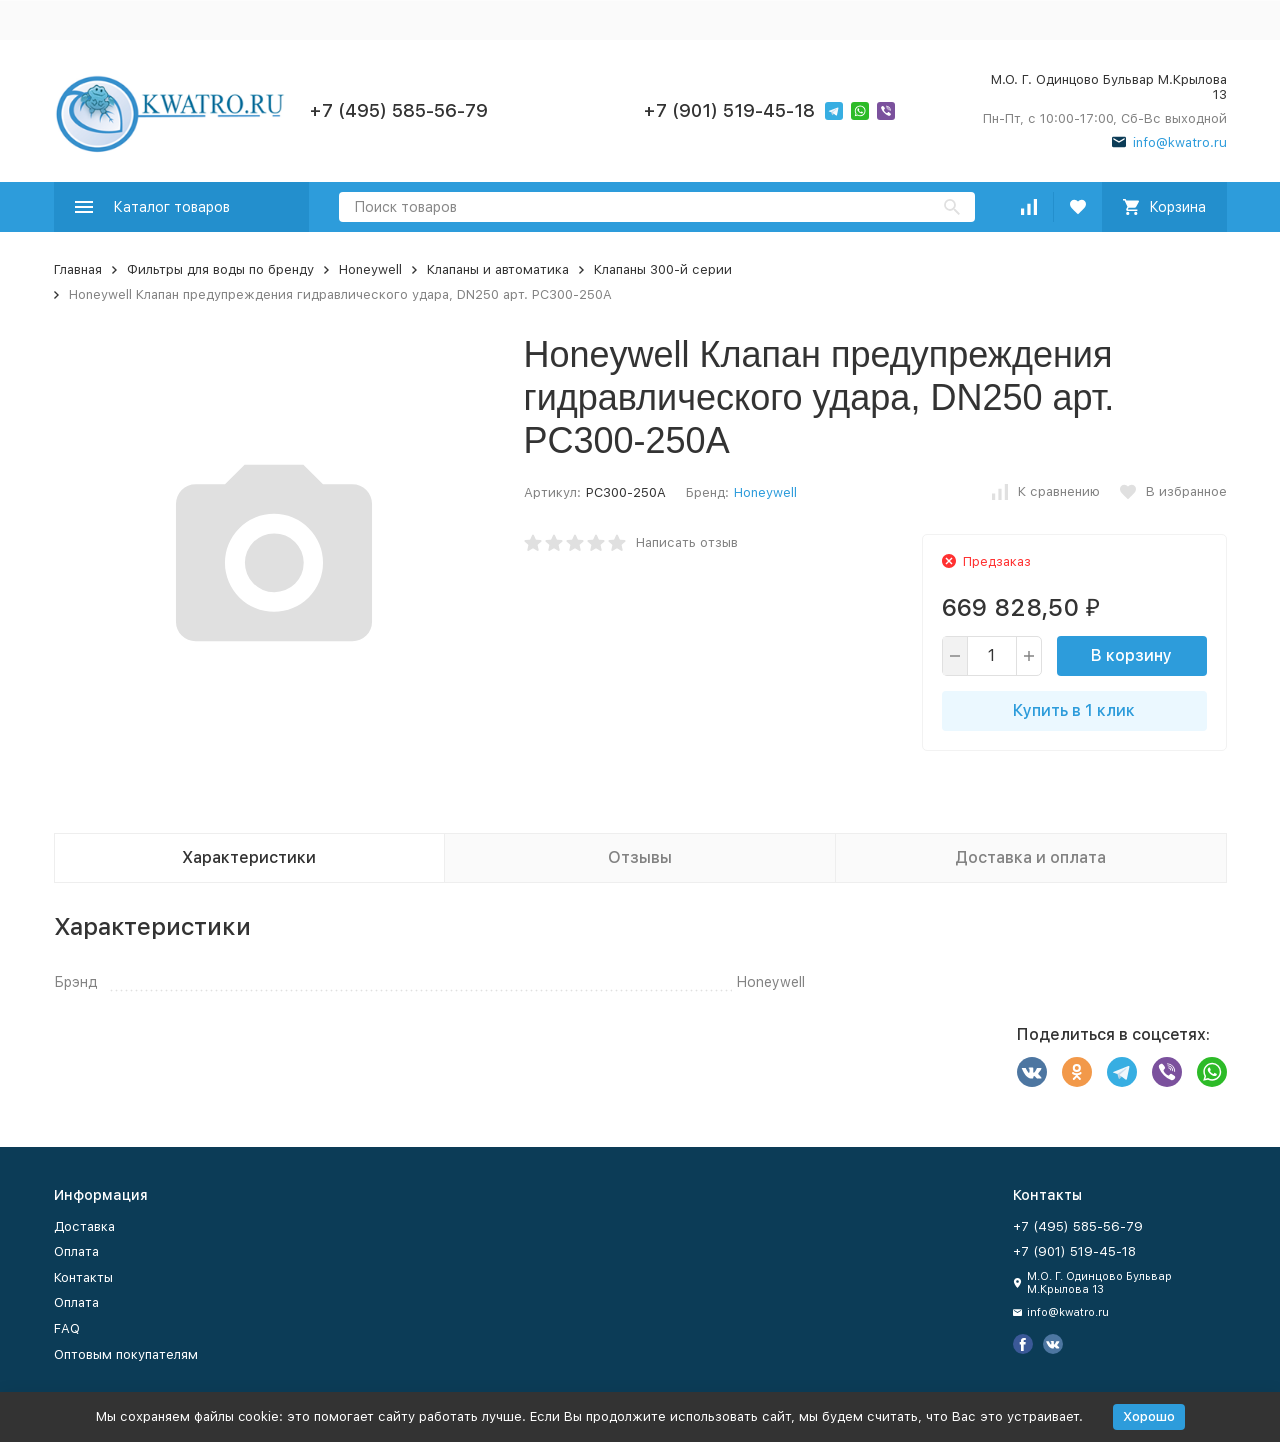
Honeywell (370, 269)
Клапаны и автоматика (498, 269)
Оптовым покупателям (126, 1354)
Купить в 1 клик (1074, 710)
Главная (78, 269)
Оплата (76, 1251)
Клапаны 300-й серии (663, 269)
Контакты (83, 1277)
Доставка (84, 1226)
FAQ (67, 1328)
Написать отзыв (687, 542)
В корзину (1131, 655)
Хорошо (1149, 1416)
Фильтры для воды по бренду (220, 269)
